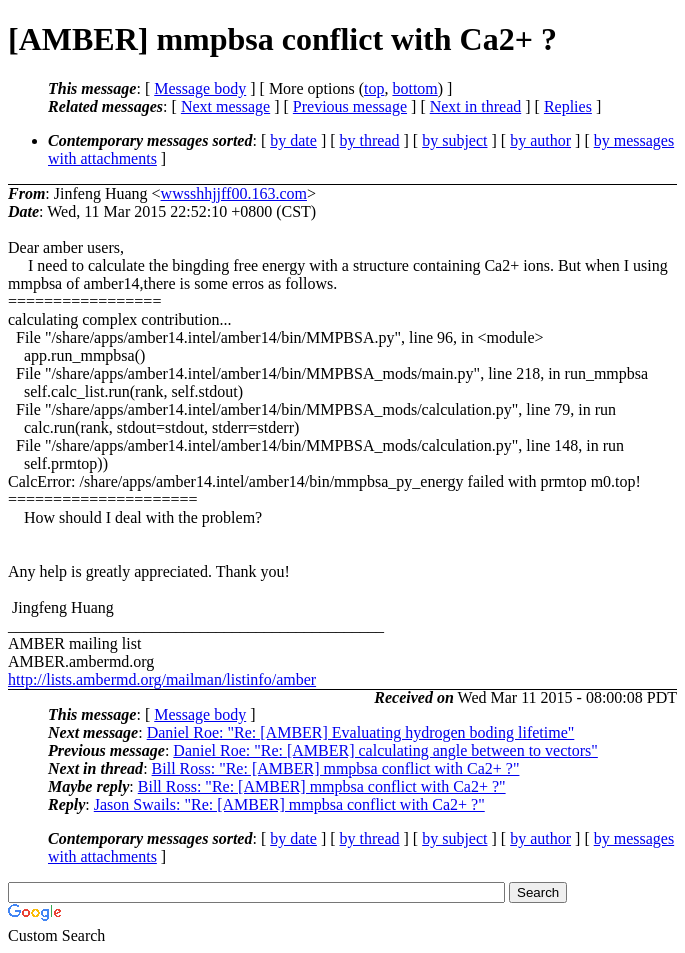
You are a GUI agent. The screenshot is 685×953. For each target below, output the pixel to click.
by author (540, 140)
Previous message (350, 106)
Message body (200, 88)
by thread (370, 140)
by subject (454, 140)
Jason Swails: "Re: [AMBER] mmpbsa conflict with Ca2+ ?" (289, 804)
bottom (414, 88)
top (374, 88)
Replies (568, 106)
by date (293, 140)
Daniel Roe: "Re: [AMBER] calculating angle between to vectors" (385, 750)
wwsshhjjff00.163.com (234, 193)
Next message (225, 106)
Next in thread (476, 106)
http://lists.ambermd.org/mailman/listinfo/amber (162, 679)
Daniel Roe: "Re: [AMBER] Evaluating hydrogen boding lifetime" (361, 732)
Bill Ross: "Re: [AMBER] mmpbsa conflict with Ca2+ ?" (336, 768)
